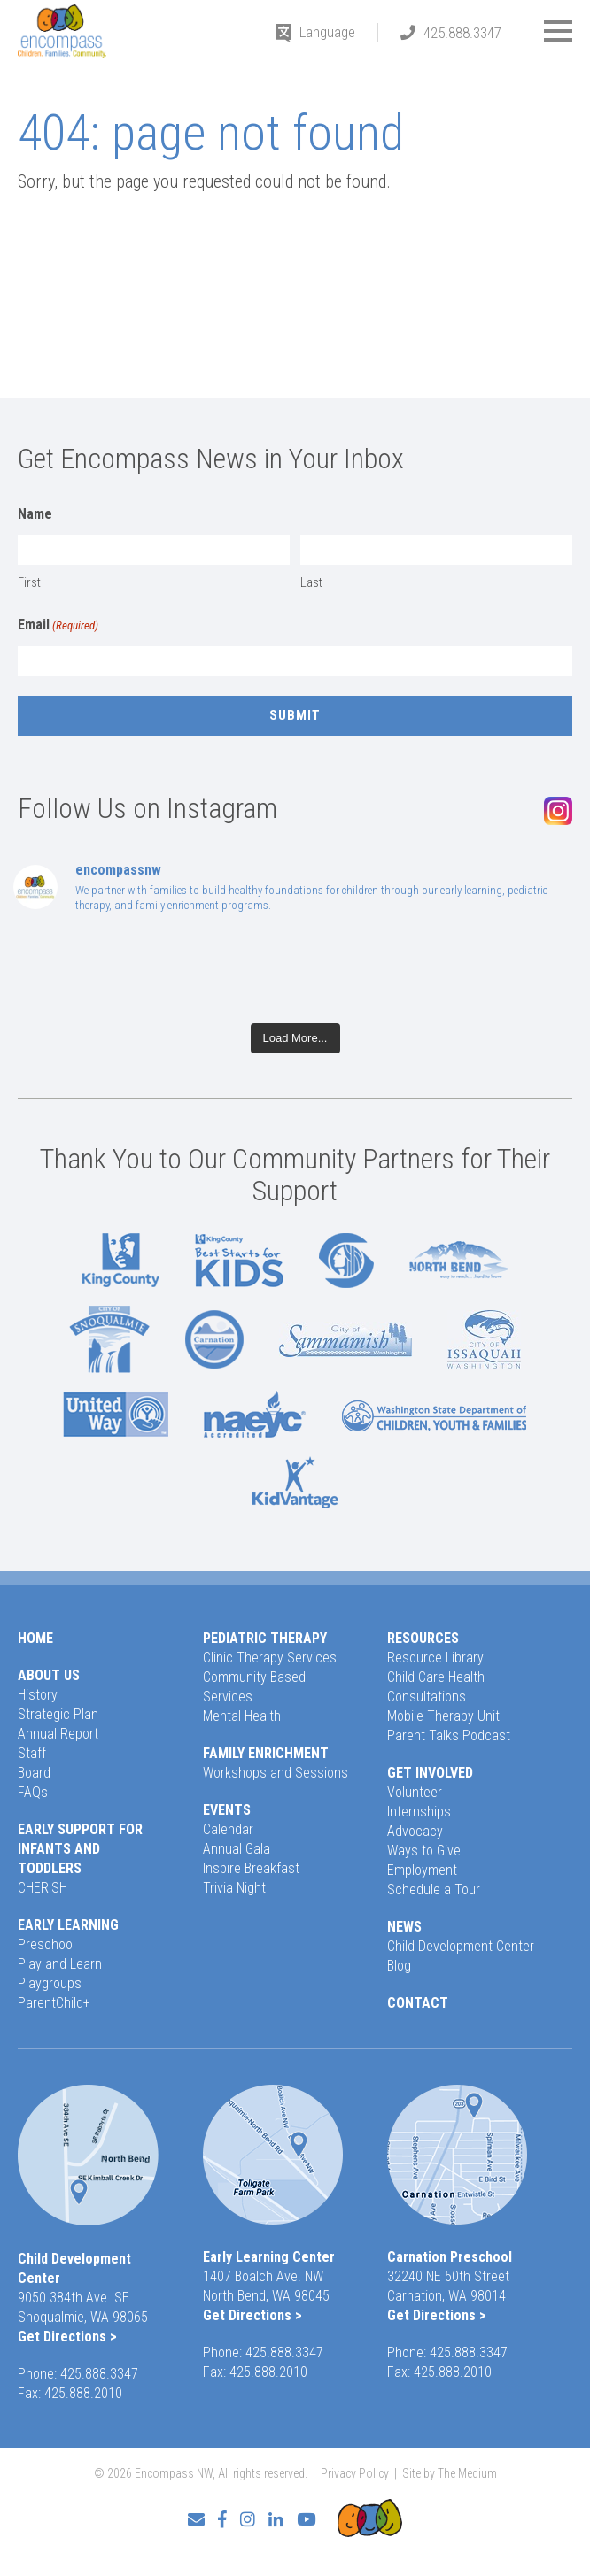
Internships (419, 1811)
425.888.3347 (462, 33)
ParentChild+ (54, 2002)
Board (34, 1772)
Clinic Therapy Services (270, 1657)
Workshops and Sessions (275, 1772)
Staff (32, 1753)
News (404, 1926)
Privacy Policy (355, 2473)
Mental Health (242, 1716)
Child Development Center (460, 1946)
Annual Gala (236, 1848)
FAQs (33, 1792)
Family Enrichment (266, 1753)
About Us (49, 1675)
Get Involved (430, 1772)
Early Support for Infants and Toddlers (80, 1849)
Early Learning (68, 1925)
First (29, 582)
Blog (399, 1965)
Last (311, 582)
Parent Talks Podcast (448, 1735)
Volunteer (414, 1792)
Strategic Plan (58, 1714)
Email (58, 626)
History (38, 1694)
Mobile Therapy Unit (443, 1716)
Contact (417, 2002)
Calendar (228, 1829)
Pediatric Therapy (265, 1638)
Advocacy (415, 1831)
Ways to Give (424, 1850)
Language (327, 32)
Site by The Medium (449, 2473)
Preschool (46, 1944)
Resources (423, 1638)
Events (227, 1809)
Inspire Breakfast (251, 1868)
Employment (422, 1870)
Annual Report (58, 1733)
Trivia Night (234, 1887)
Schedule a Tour (433, 1889)
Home (35, 1638)
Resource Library (435, 1657)
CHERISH (42, 1887)
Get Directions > (67, 2336)
